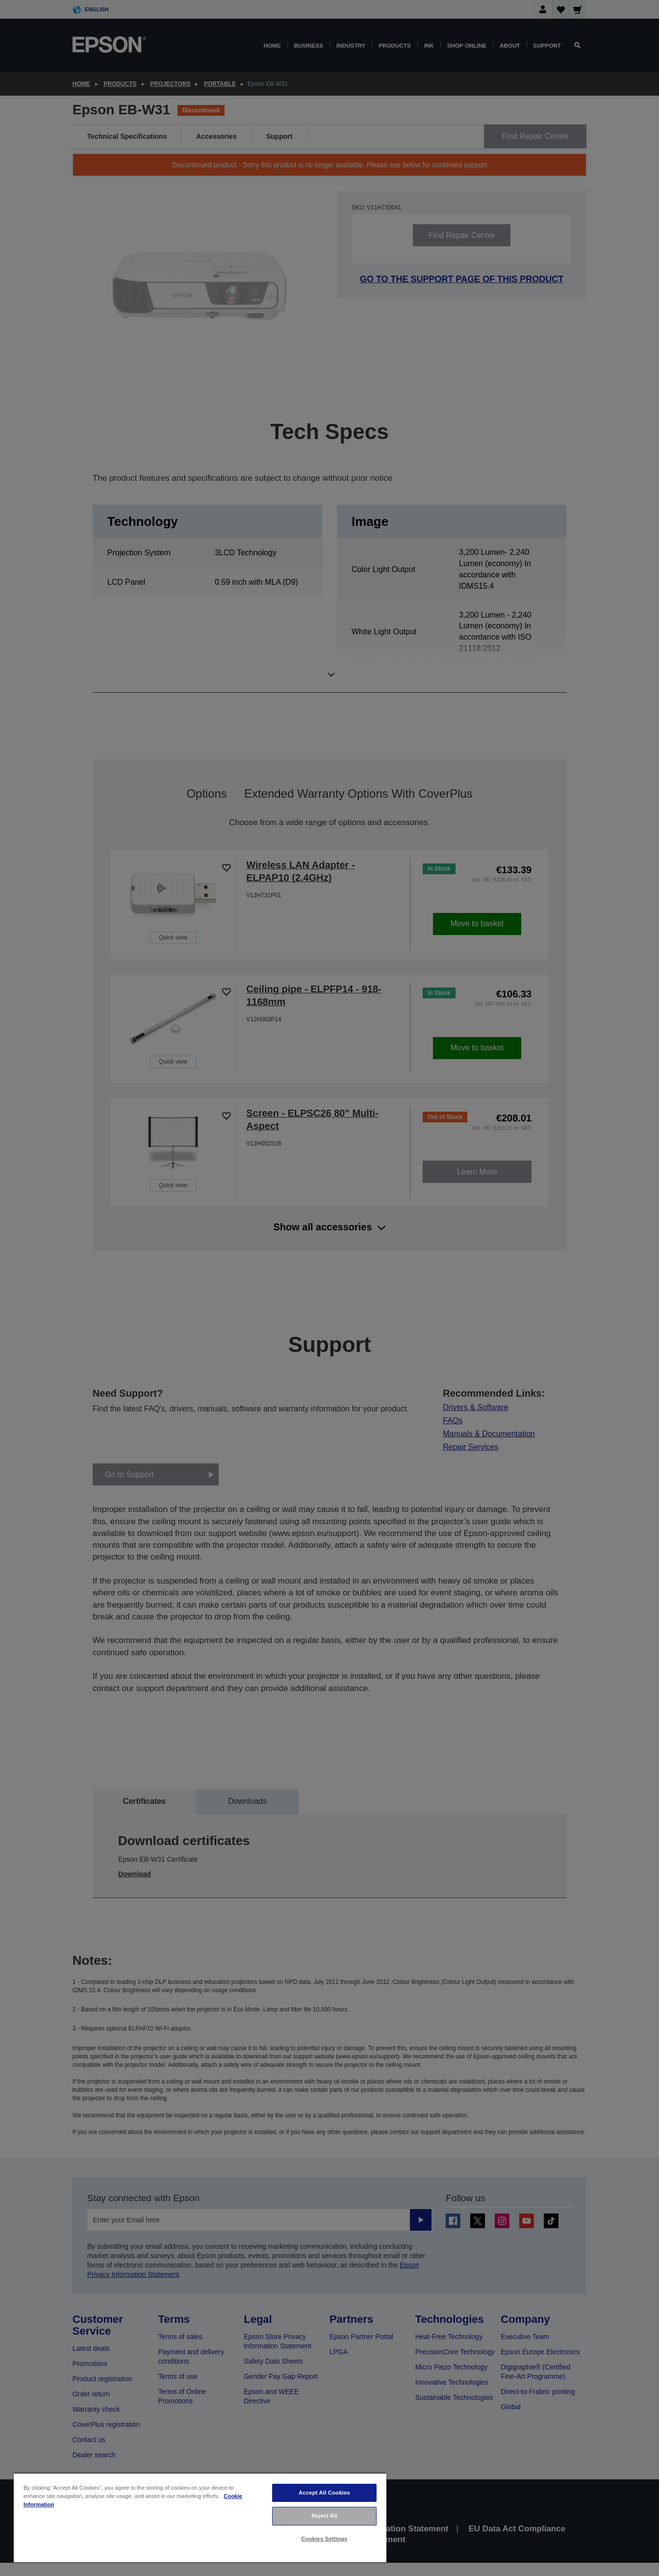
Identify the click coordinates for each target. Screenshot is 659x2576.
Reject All (324, 2516)
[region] (200, 2517)
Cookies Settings (324, 2539)
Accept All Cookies (324, 2493)
